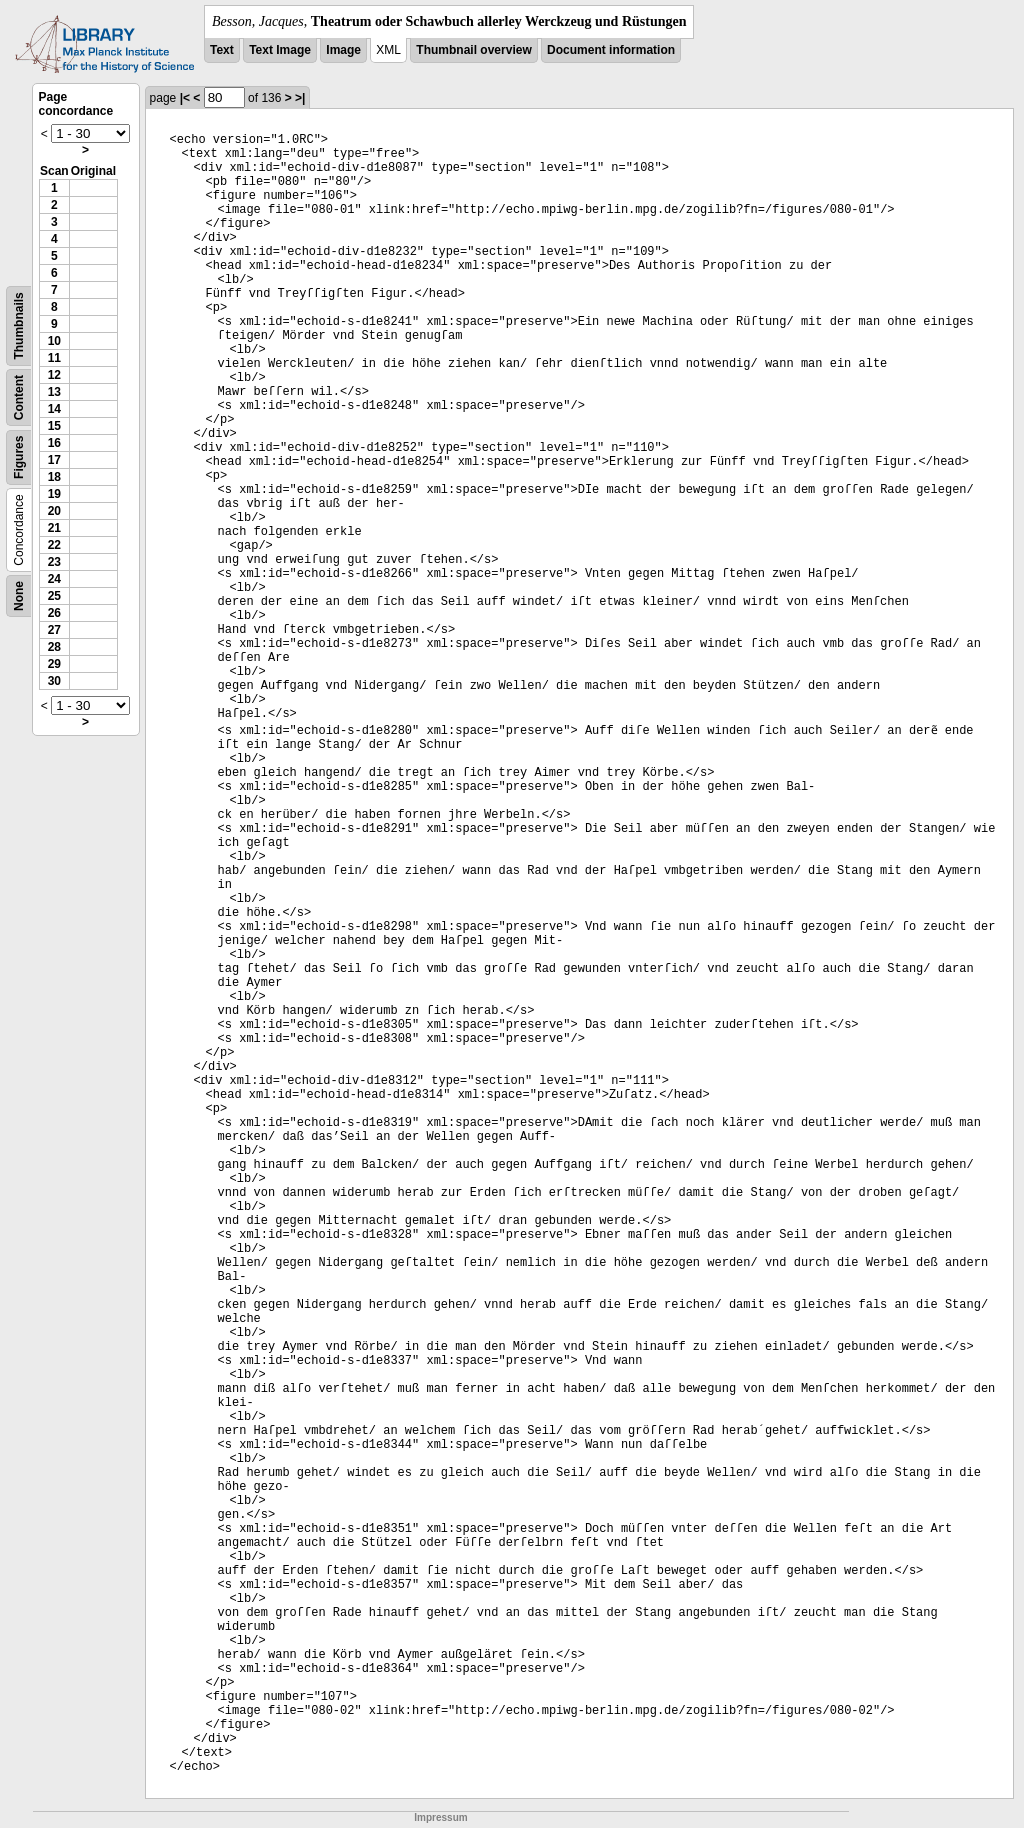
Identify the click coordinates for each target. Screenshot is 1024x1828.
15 (54, 426)
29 (54, 664)
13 (54, 392)
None (19, 596)
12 (54, 375)
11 (54, 358)
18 (54, 477)
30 (54, 681)
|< (185, 98)
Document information (611, 50)
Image (343, 50)
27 (54, 630)
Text (222, 50)
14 (54, 409)
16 (54, 443)
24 (54, 579)
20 (54, 511)
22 (54, 545)
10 (54, 341)
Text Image (280, 50)
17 (54, 460)
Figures (19, 457)
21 (54, 528)
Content (19, 397)
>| (300, 98)
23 (54, 562)
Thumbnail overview (473, 50)
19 (54, 494)
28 (54, 647)
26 (54, 613)
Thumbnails (19, 325)
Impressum (440, 1817)
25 (54, 596)
